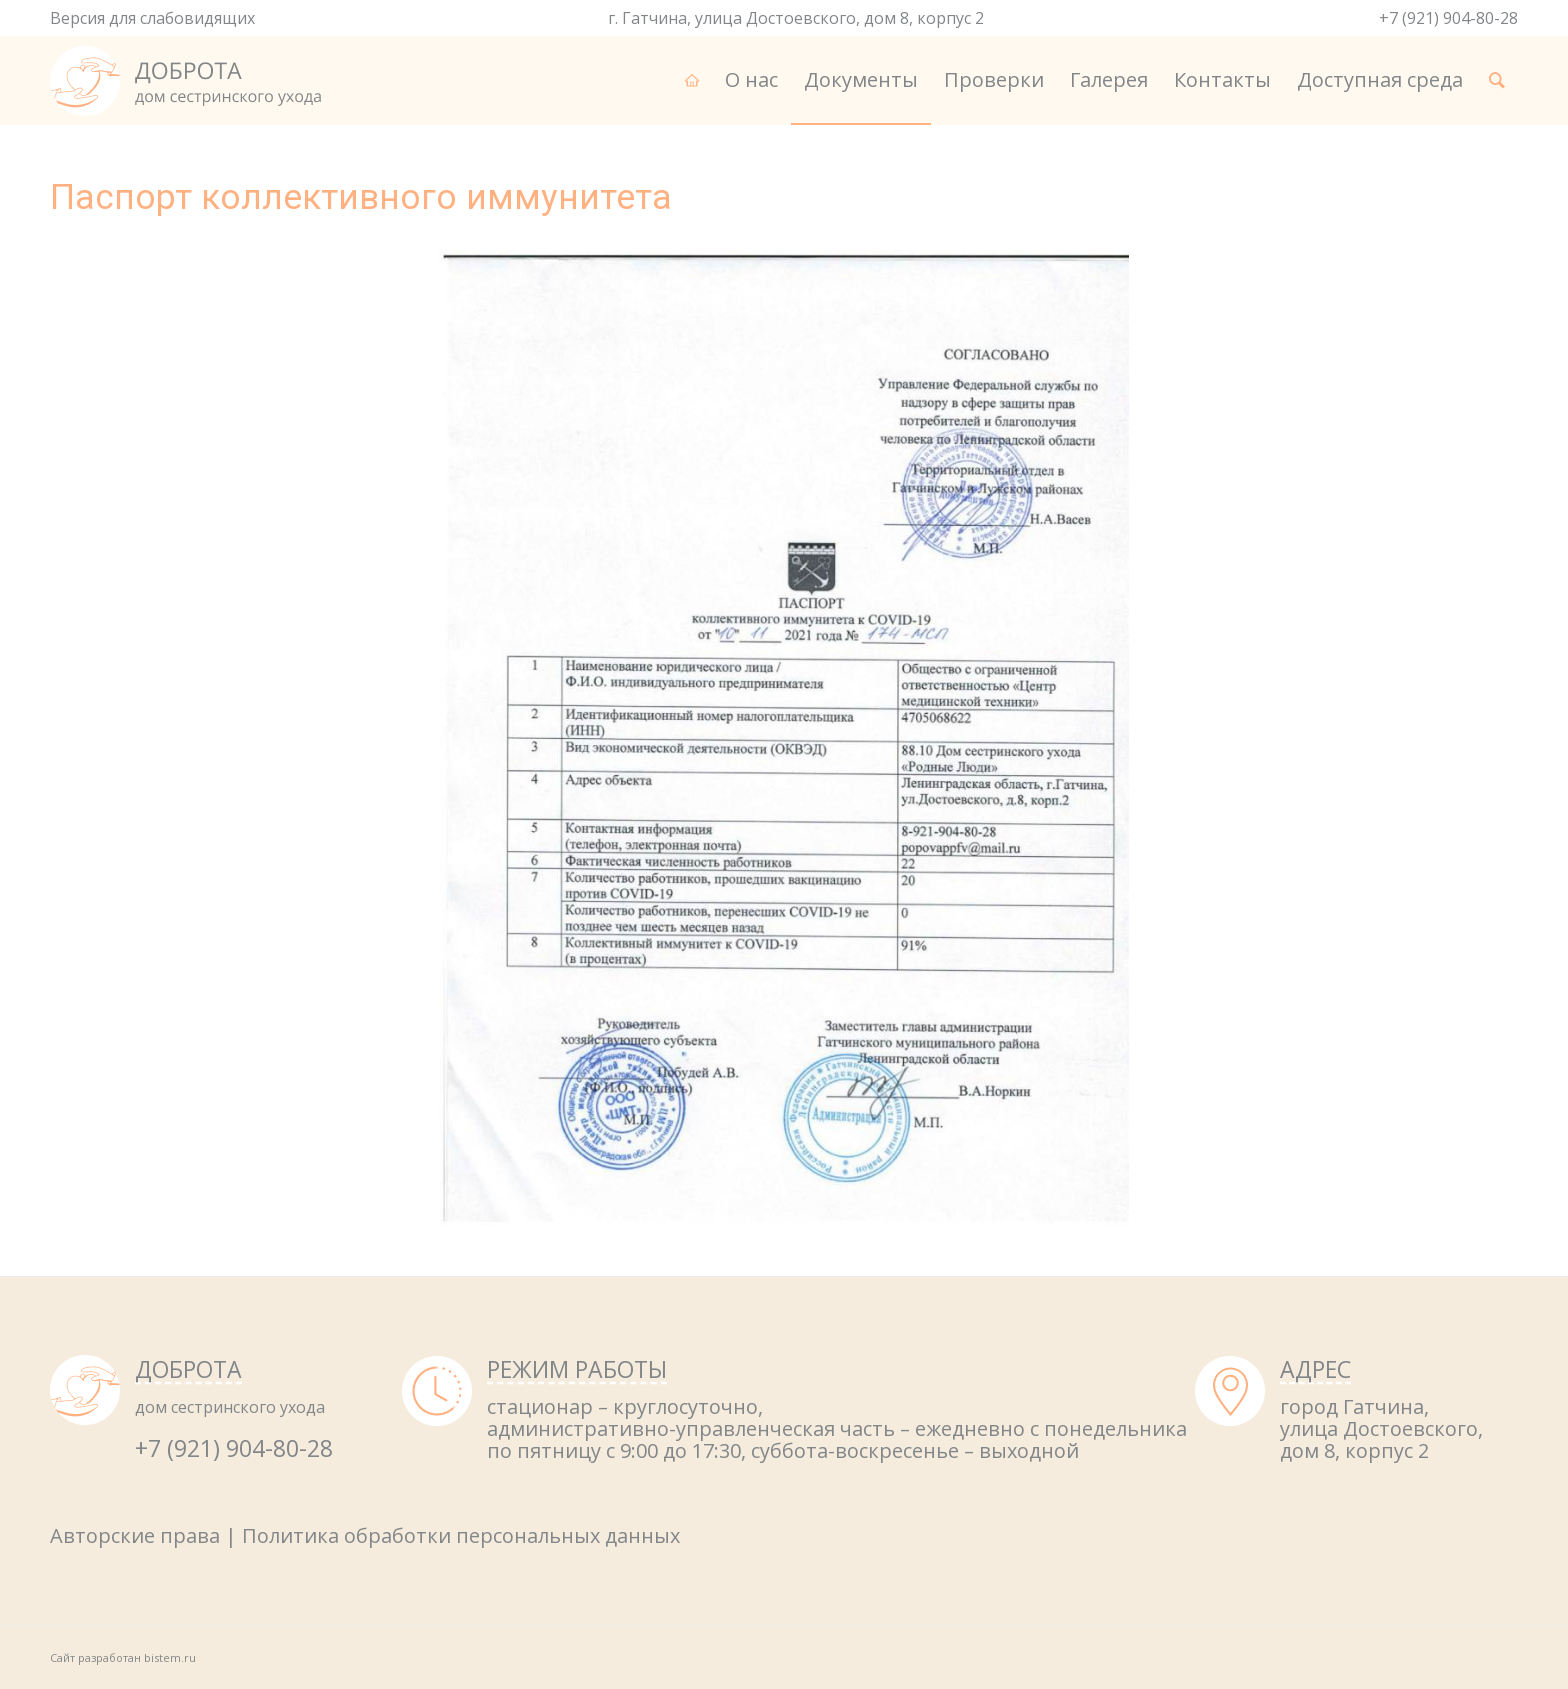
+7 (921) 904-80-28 (1448, 18)
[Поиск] (1497, 80)
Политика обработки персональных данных (461, 1535)
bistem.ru (170, 1657)
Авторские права (135, 1535)
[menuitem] (692, 80)
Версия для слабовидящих (152, 18)
